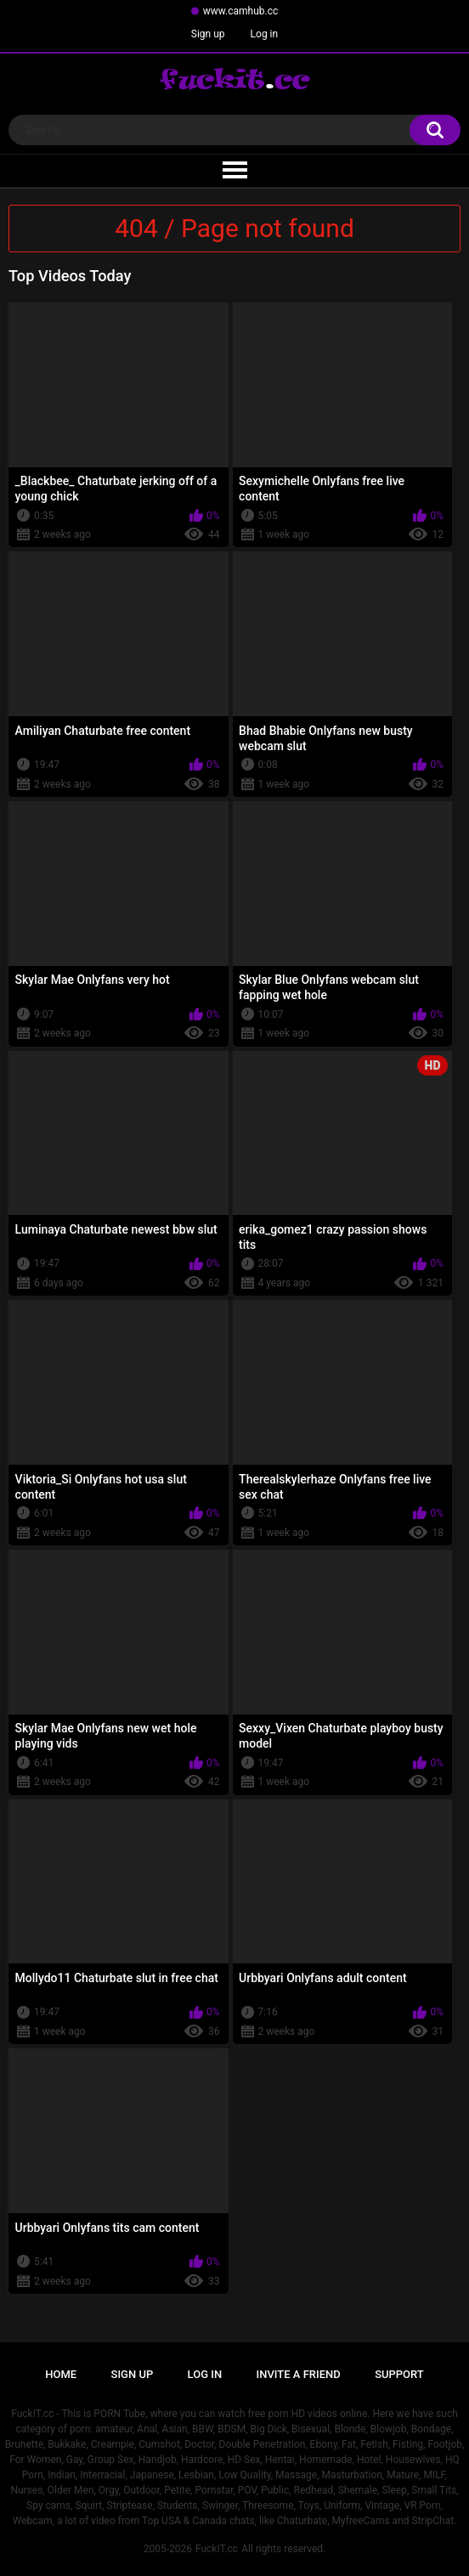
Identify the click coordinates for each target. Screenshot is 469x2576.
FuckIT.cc (216, 2549)
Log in (265, 34)
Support (399, 2374)
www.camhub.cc (241, 11)
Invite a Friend (299, 2374)
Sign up (208, 34)
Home (60, 2374)
